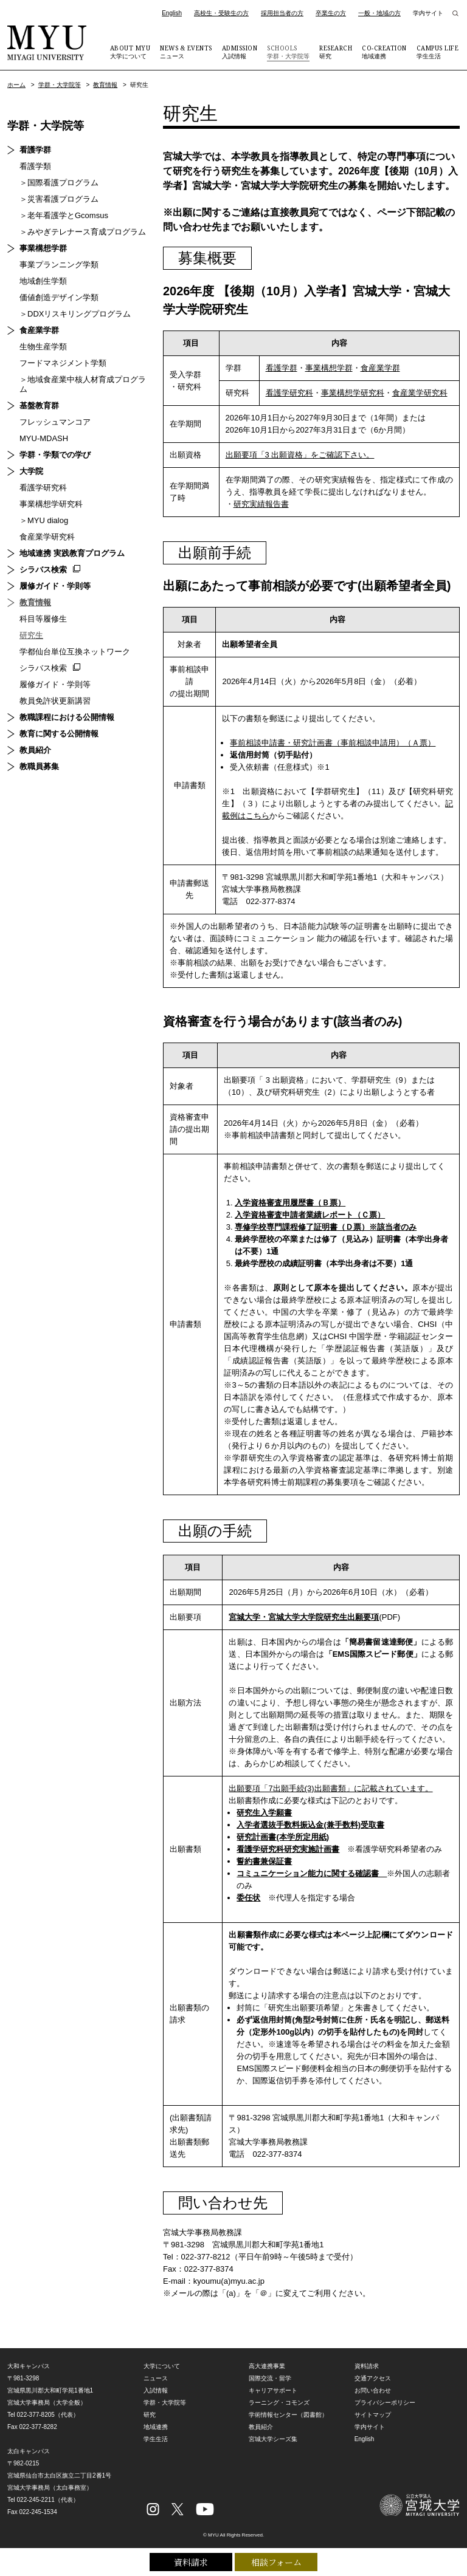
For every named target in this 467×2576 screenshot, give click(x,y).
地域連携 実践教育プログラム (72, 553)
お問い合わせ (373, 2390)
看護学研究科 (289, 392)
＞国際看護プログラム (59, 182)
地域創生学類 (43, 281)
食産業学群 (380, 367)
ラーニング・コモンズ (279, 2402)
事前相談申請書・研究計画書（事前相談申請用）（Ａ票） (332, 742)
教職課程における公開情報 (66, 717)
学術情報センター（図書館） (288, 2414)
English (172, 13)
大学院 (31, 471)
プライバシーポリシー (385, 2402)
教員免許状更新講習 (55, 700)
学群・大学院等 (288, 52)
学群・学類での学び (55, 454)
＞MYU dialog (43, 520)
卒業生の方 (331, 13)
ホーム (16, 84)
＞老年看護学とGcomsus (63, 215)
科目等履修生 (43, 618)
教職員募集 (39, 766)
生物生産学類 (43, 346)
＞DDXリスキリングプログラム (75, 313)
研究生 (31, 635)
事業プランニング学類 (59, 264)
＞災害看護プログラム (59, 199)
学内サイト (428, 13)
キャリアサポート (273, 2390)
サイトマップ (373, 2414)
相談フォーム (276, 2562)
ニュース (186, 52)
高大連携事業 (267, 2366)
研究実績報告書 (261, 504)
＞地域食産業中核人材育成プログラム (82, 384)
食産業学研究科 (420, 392)
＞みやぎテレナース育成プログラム (82, 231)
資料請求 (191, 2562)
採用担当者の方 (282, 13)
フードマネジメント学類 (62, 363)
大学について (130, 52)
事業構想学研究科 (352, 392)
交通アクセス (373, 2378)
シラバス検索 (43, 569)
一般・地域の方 (379, 13)
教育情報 (105, 84)
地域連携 (384, 52)
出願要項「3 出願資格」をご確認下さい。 (300, 454)
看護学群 (281, 367)
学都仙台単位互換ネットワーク (74, 651)
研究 (335, 52)
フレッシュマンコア (55, 421)
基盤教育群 (39, 405)
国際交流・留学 (270, 2378)
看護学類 (35, 166)
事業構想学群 (329, 367)
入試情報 (240, 52)
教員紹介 (35, 750)
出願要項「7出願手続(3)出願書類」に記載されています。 (330, 1788)
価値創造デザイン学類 (59, 297)
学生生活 (438, 52)
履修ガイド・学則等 (55, 586)
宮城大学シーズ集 (273, 2439)
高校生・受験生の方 (221, 13)
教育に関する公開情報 (59, 733)
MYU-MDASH (43, 438)
